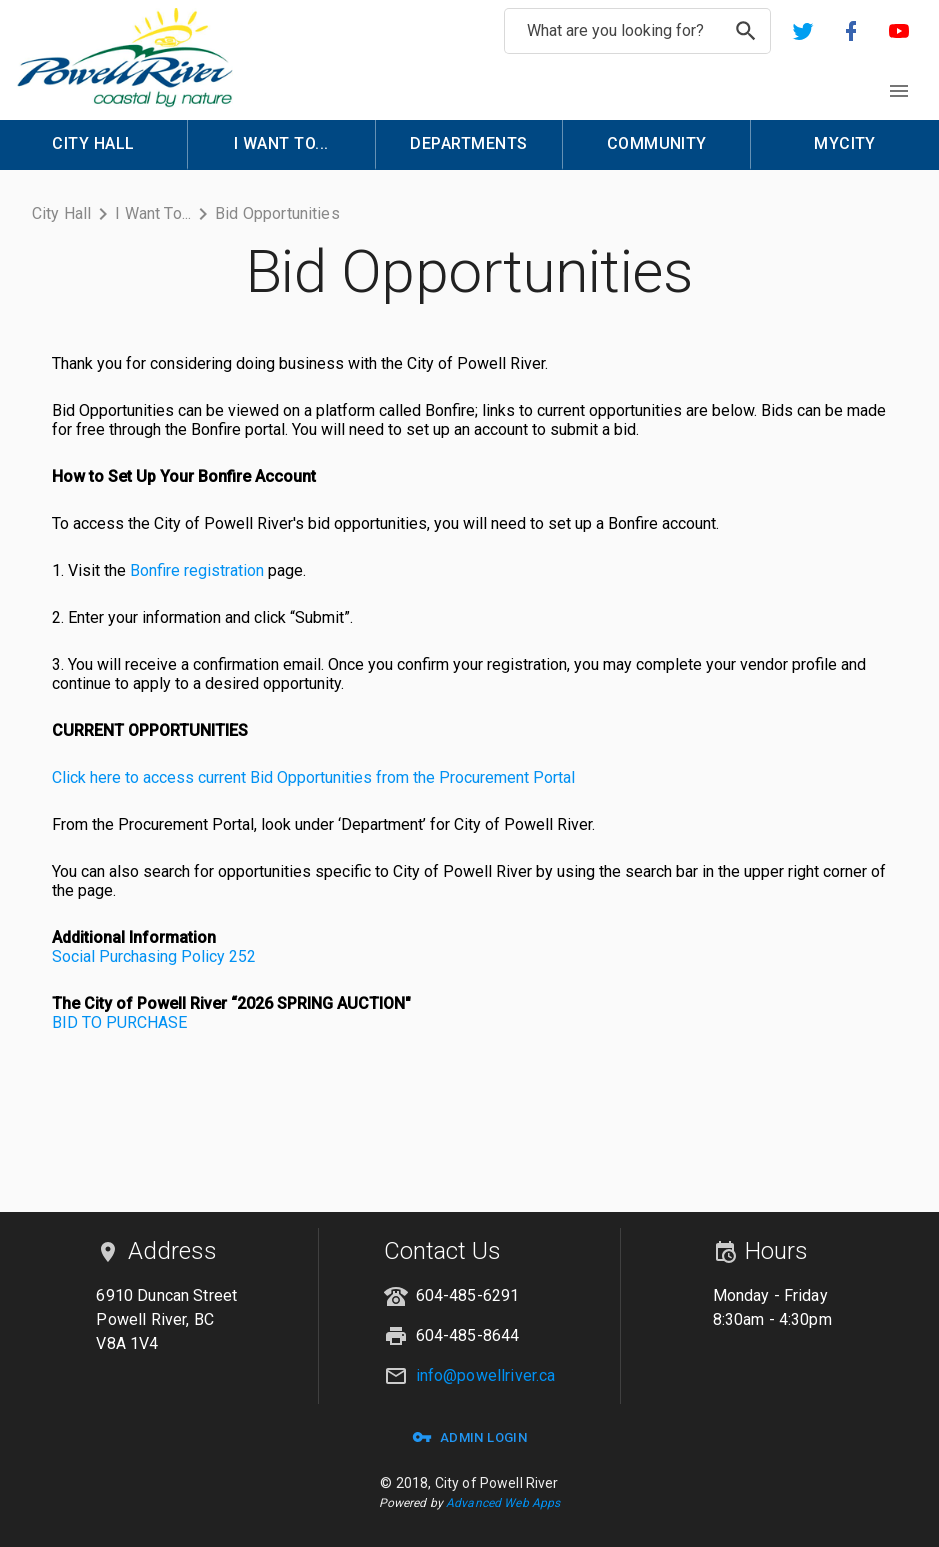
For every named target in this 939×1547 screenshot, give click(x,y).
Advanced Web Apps (503, 1503)
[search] (746, 31)
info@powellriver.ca (486, 1375)
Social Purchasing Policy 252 (154, 956)
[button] (803, 31)
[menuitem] (94, 145)
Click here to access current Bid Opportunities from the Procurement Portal (313, 777)
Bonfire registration (197, 570)
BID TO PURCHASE (119, 1022)
